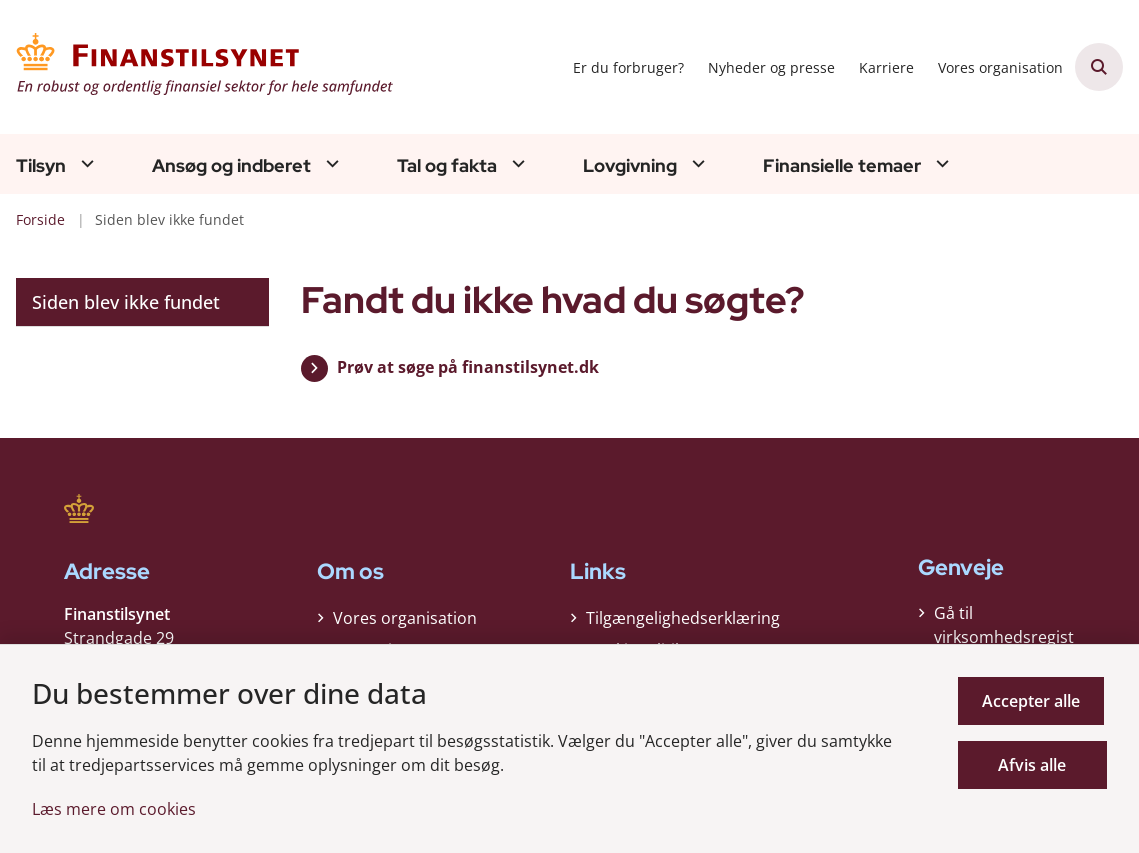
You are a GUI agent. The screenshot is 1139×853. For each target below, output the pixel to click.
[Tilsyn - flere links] (85, 163)
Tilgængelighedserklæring (683, 618)
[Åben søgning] (1099, 67)
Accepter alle (1034, 701)
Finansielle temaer (842, 166)
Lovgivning (630, 166)
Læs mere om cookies (114, 809)
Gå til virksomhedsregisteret (1004, 637)
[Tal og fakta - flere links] (516, 163)
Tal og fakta (447, 166)
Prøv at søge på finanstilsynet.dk (468, 367)
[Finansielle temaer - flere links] (940, 163)
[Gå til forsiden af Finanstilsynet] (198, 67)
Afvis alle (1034, 765)
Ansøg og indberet (231, 166)
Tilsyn (41, 166)
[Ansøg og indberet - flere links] (330, 163)
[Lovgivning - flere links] (696, 163)
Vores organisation (405, 618)
